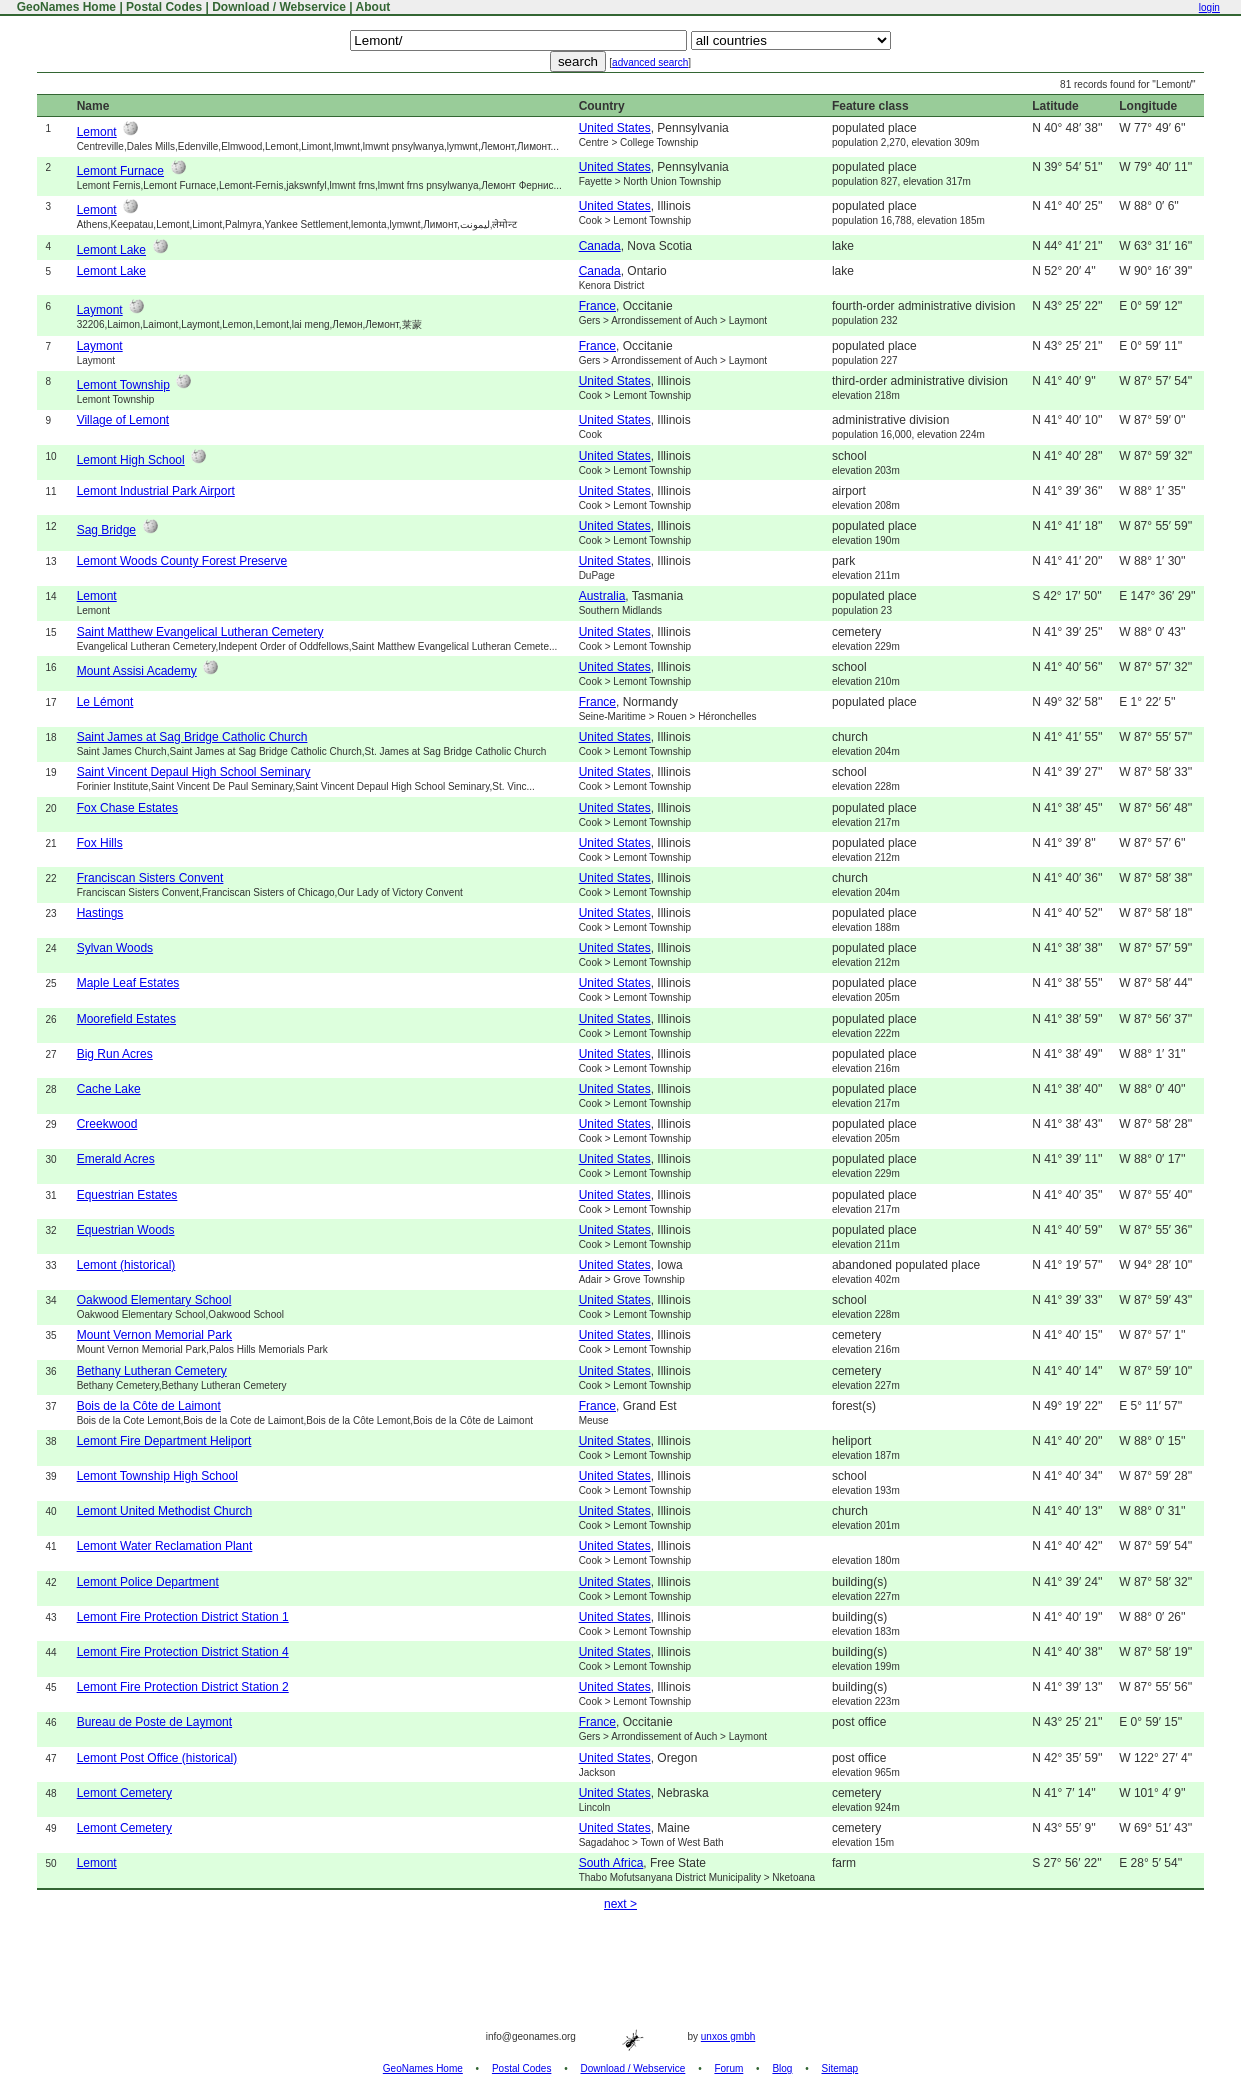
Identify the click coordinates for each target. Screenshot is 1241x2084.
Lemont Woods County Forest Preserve (182, 561)
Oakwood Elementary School (154, 1300)
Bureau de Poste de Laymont (154, 1722)
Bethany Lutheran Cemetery (152, 1371)
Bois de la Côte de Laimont (149, 1406)
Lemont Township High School (157, 1476)
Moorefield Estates (126, 1019)
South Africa (611, 1863)
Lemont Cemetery (124, 1793)
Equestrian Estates (127, 1195)
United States (615, 128)
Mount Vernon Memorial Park (154, 1335)
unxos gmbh (728, 2036)
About (373, 7)
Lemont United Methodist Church (164, 1511)
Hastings (100, 913)
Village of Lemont (123, 420)
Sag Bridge (106, 530)
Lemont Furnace (120, 171)
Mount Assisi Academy (137, 671)
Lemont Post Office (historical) (157, 1758)
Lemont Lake (111, 250)
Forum (728, 2068)
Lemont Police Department (148, 1582)
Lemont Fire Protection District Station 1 (183, 1617)
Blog (782, 2068)
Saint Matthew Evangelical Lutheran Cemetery (200, 632)
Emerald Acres (116, 1159)
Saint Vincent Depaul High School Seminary (194, 772)
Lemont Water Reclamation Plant (165, 1546)
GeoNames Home (64, 7)
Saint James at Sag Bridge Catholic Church (192, 737)
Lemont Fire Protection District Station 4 (183, 1652)
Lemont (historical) (126, 1265)
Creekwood (107, 1124)
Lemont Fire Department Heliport (164, 1441)
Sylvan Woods (115, 948)
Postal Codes (164, 7)
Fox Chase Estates (127, 808)
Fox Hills (100, 843)
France (597, 306)
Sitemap (840, 2068)
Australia (602, 596)
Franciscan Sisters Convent (150, 878)
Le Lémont (105, 702)
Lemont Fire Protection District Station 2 (183, 1687)
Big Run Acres (115, 1054)
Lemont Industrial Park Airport (156, 491)
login (1209, 7)
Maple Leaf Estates (128, 983)
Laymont (100, 310)
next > (620, 1904)
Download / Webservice (279, 7)
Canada (600, 246)
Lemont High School (131, 460)
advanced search (650, 62)
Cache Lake (109, 1089)
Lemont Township (123, 385)
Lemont (97, 132)
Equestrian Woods (126, 1230)
